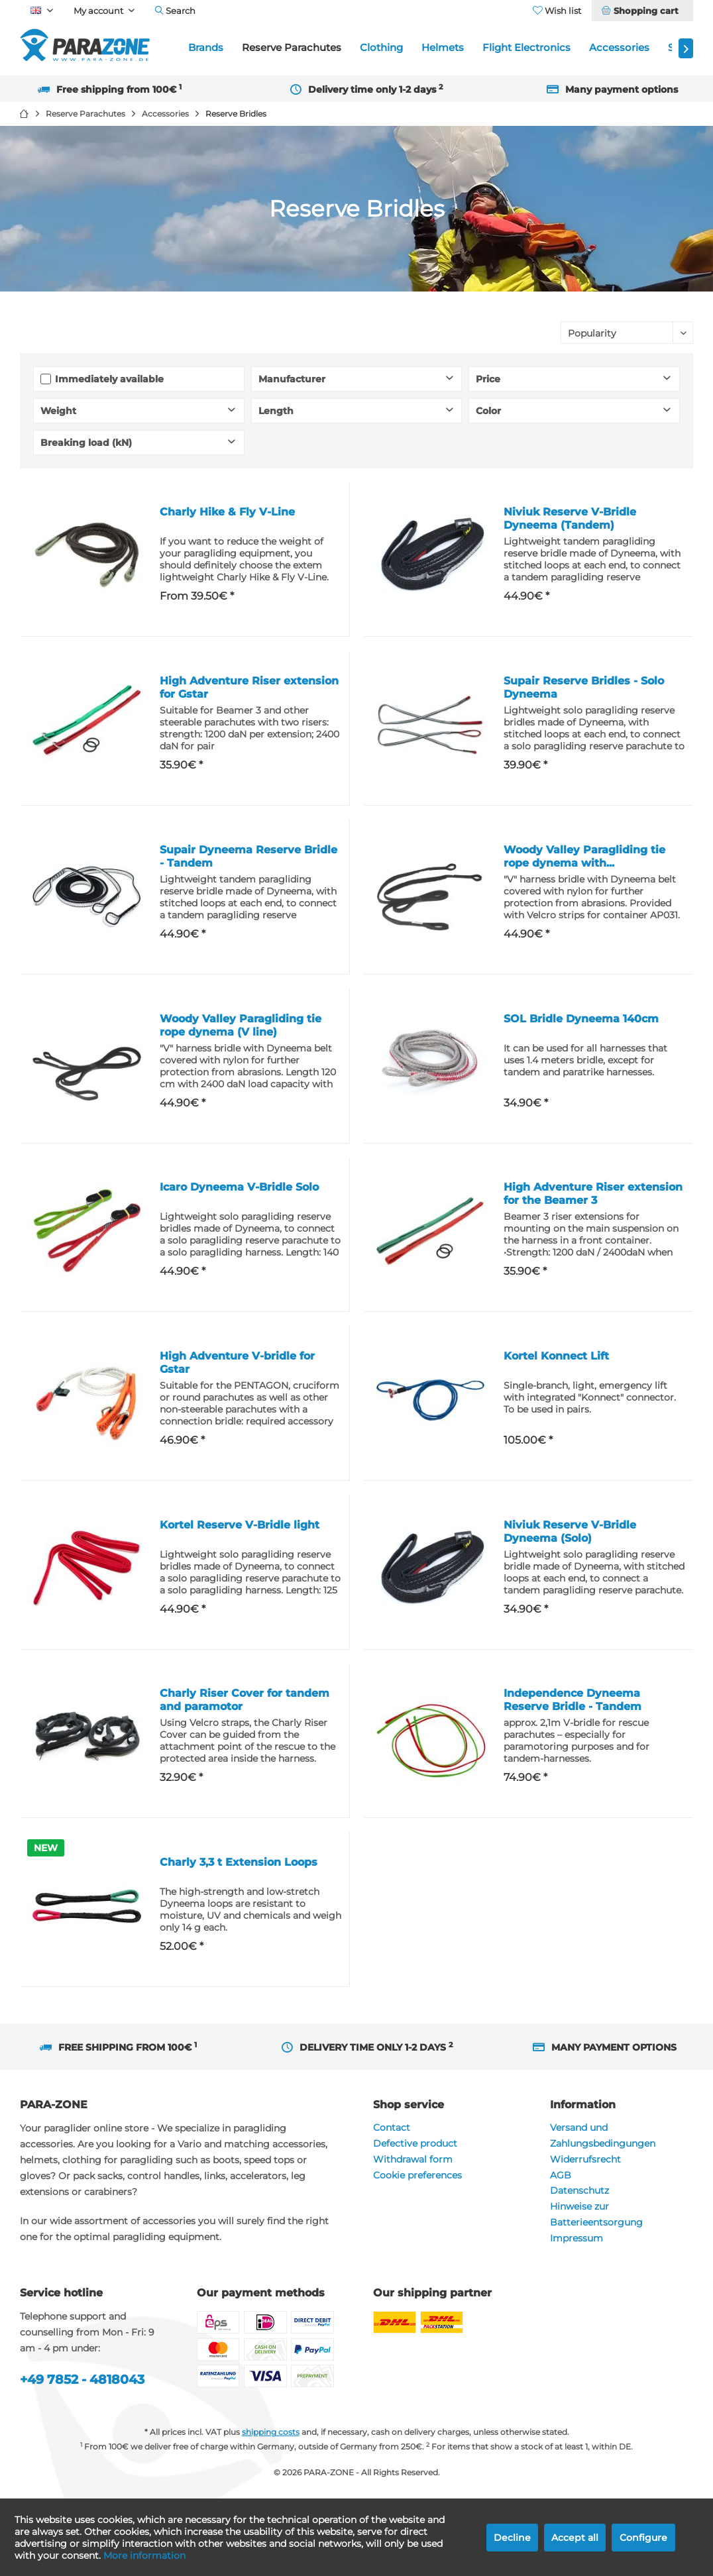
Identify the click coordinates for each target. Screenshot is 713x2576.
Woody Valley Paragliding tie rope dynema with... (584, 856)
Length (276, 411)
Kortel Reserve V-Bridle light (239, 1525)
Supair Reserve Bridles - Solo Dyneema (584, 687)
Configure (643, 2538)
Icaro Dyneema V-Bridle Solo (239, 1187)
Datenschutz (579, 2190)
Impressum (576, 2238)
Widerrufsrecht (585, 2159)
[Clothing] (381, 48)
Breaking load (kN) (86, 443)
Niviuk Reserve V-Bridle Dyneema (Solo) (570, 1531)
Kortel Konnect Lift (556, 1356)
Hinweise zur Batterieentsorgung (596, 2214)
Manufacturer (291, 379)
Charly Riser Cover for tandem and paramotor (244, 1700)
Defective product (415, 2143)
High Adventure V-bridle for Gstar (237, 1362)
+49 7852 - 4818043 (82, 2379)
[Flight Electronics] (526, 48)
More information (144, 2555)
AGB (560, 2175)
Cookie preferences (417, 2175)
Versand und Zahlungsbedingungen (602, 2135)
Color (488, 411)
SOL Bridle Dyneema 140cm (581, 1018)
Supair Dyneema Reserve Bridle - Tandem (248, 856)
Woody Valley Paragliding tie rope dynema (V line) (240, 1025)
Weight (58, 411)
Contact (391, 2127)
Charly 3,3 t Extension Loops (238, 1862)
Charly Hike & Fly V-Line (227, 512)
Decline (512, 2538)
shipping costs (271, 2432)
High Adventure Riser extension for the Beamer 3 (593, 1194)
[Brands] (206, 48)
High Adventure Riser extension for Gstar (249, 687)
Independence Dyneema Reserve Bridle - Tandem (572, 1700)
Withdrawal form (413, 2159)
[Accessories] (619, 48)
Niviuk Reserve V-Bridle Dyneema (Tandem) (570, 518)
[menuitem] (642, 10)
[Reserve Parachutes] (292, 48)
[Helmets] (442, 48)
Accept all (574, 2538)
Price (488, 379)
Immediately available (109, 379)
